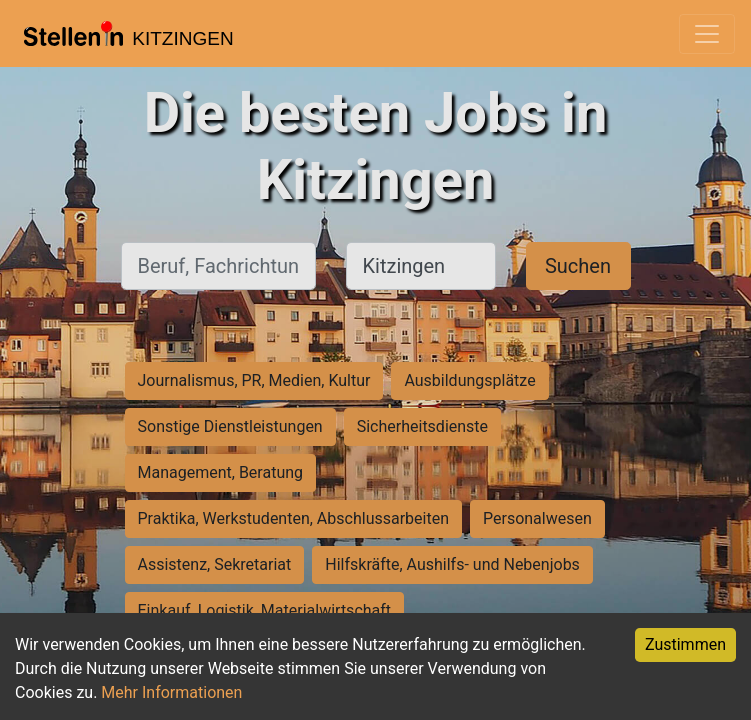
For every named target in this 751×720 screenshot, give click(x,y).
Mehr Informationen (171, 692)
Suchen (578, 266)
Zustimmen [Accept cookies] (685, 644)
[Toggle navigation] (707, 34)
